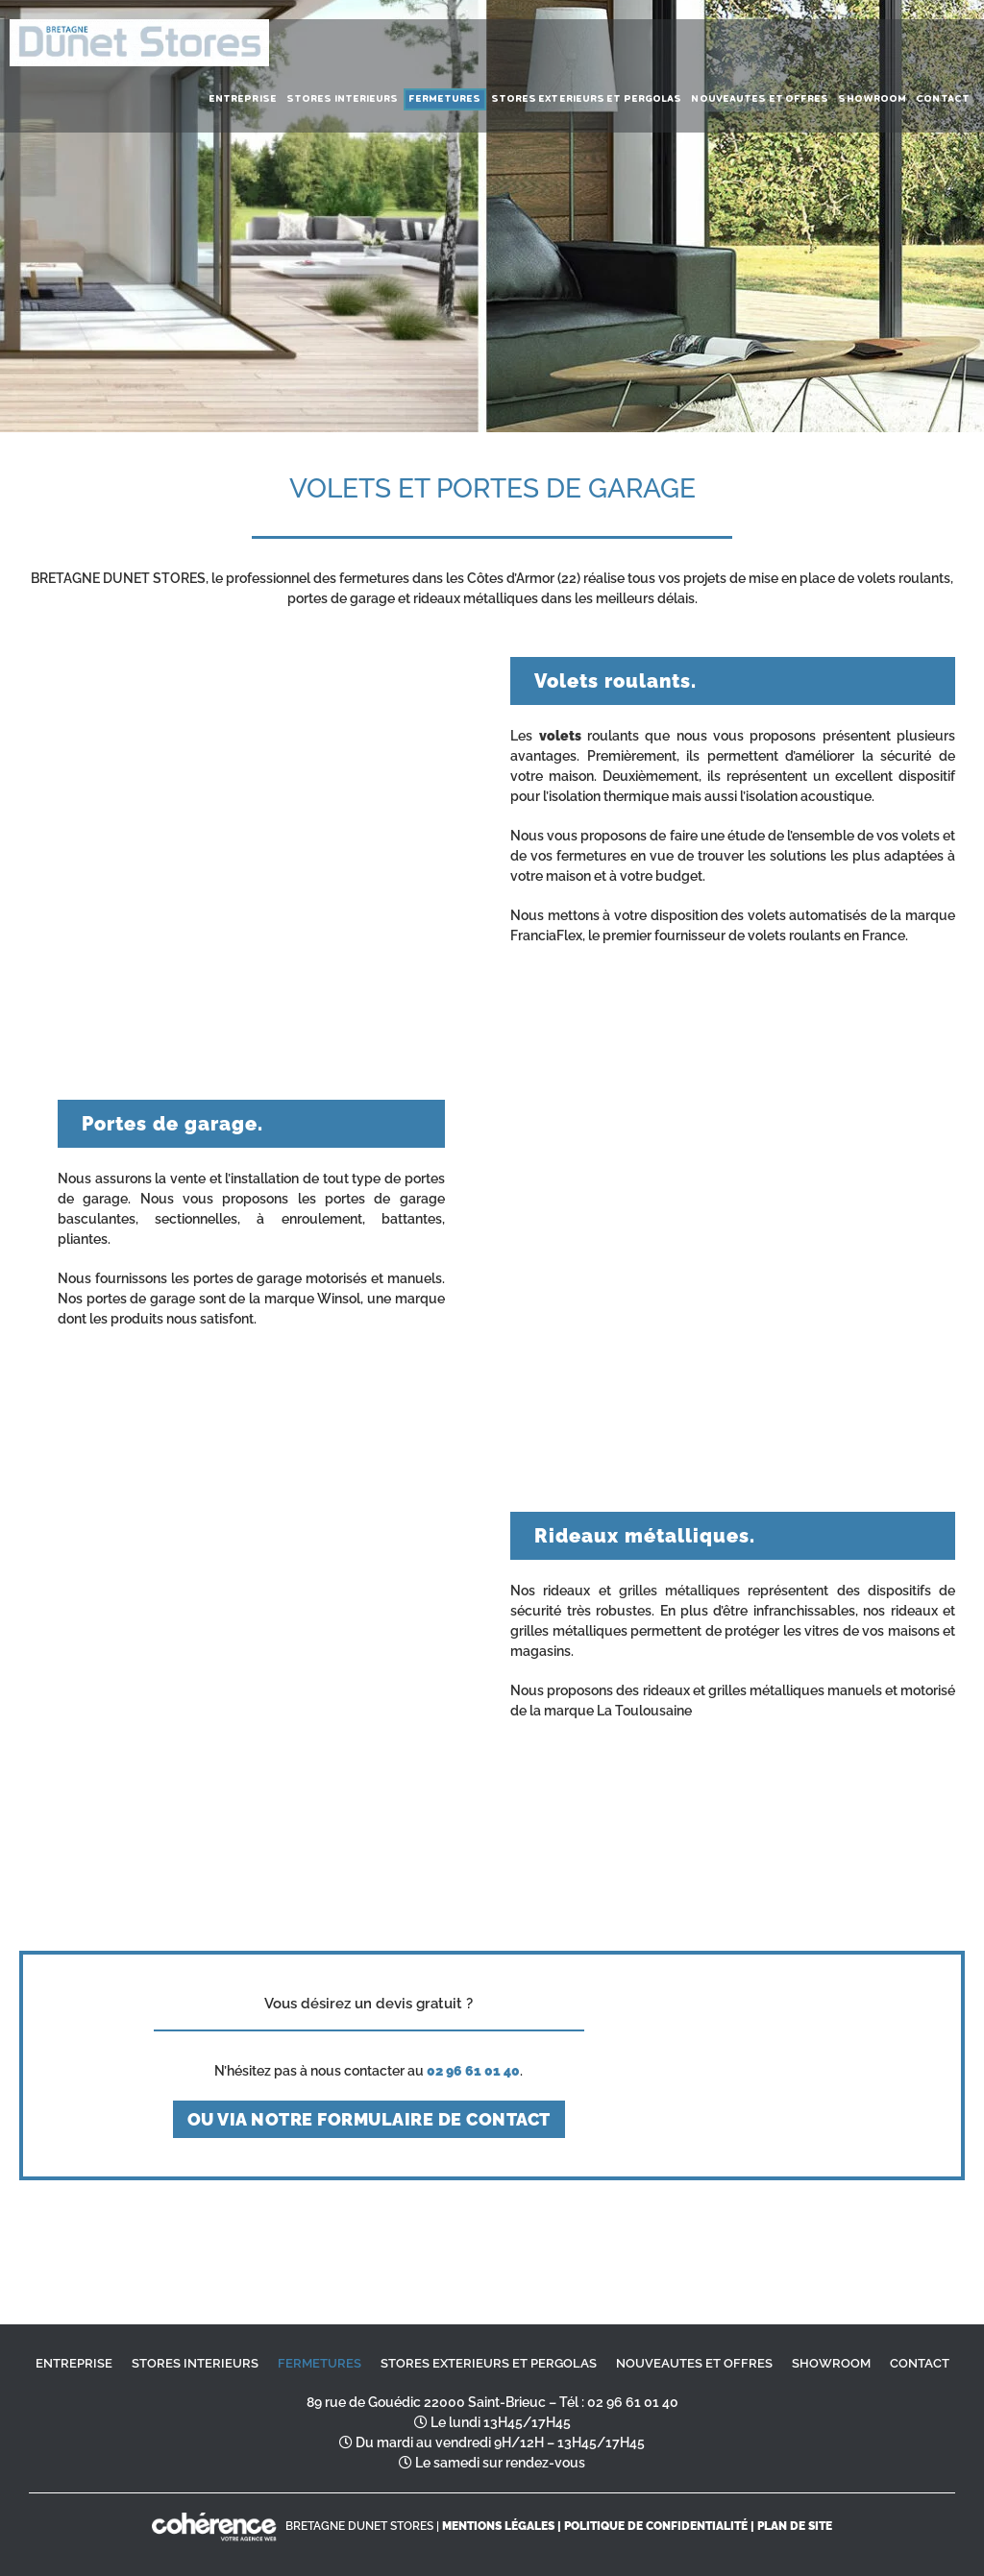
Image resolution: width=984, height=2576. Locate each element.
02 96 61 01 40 (632, 2402)
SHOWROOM (831, 2363)
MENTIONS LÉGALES (498, 2526)
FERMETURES (319, 2363)
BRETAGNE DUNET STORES (359, 2526)
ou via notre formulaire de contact (369, 2119)
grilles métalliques (675, 1590)
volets (560, 735)
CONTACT (919, 2363)
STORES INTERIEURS (195, 2363)
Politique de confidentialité (656, 2526)
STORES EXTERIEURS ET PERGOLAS (489, 2363)
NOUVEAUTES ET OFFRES (694, 2363)
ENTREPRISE (74, 2363)
